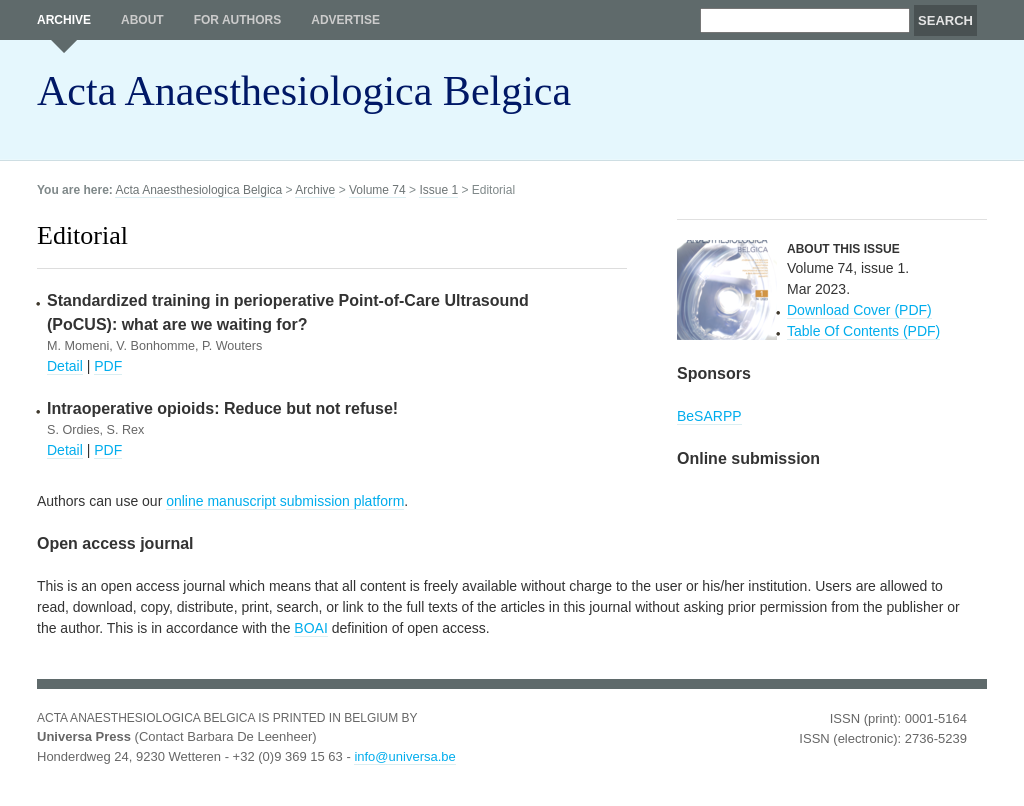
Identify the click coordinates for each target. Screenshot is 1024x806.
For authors (238, 20)
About (142, 20)
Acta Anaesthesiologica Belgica (304, 91)
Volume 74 (377, 190)
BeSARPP (709, 416)
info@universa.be (404, 756)
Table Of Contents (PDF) (863, 331)
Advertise (345, 20)
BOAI (310, 628)
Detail (65, 366)
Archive (64, 20)
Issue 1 (438, 190)
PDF (108, 366)
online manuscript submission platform (285, 501)
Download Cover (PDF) (859, 310)
